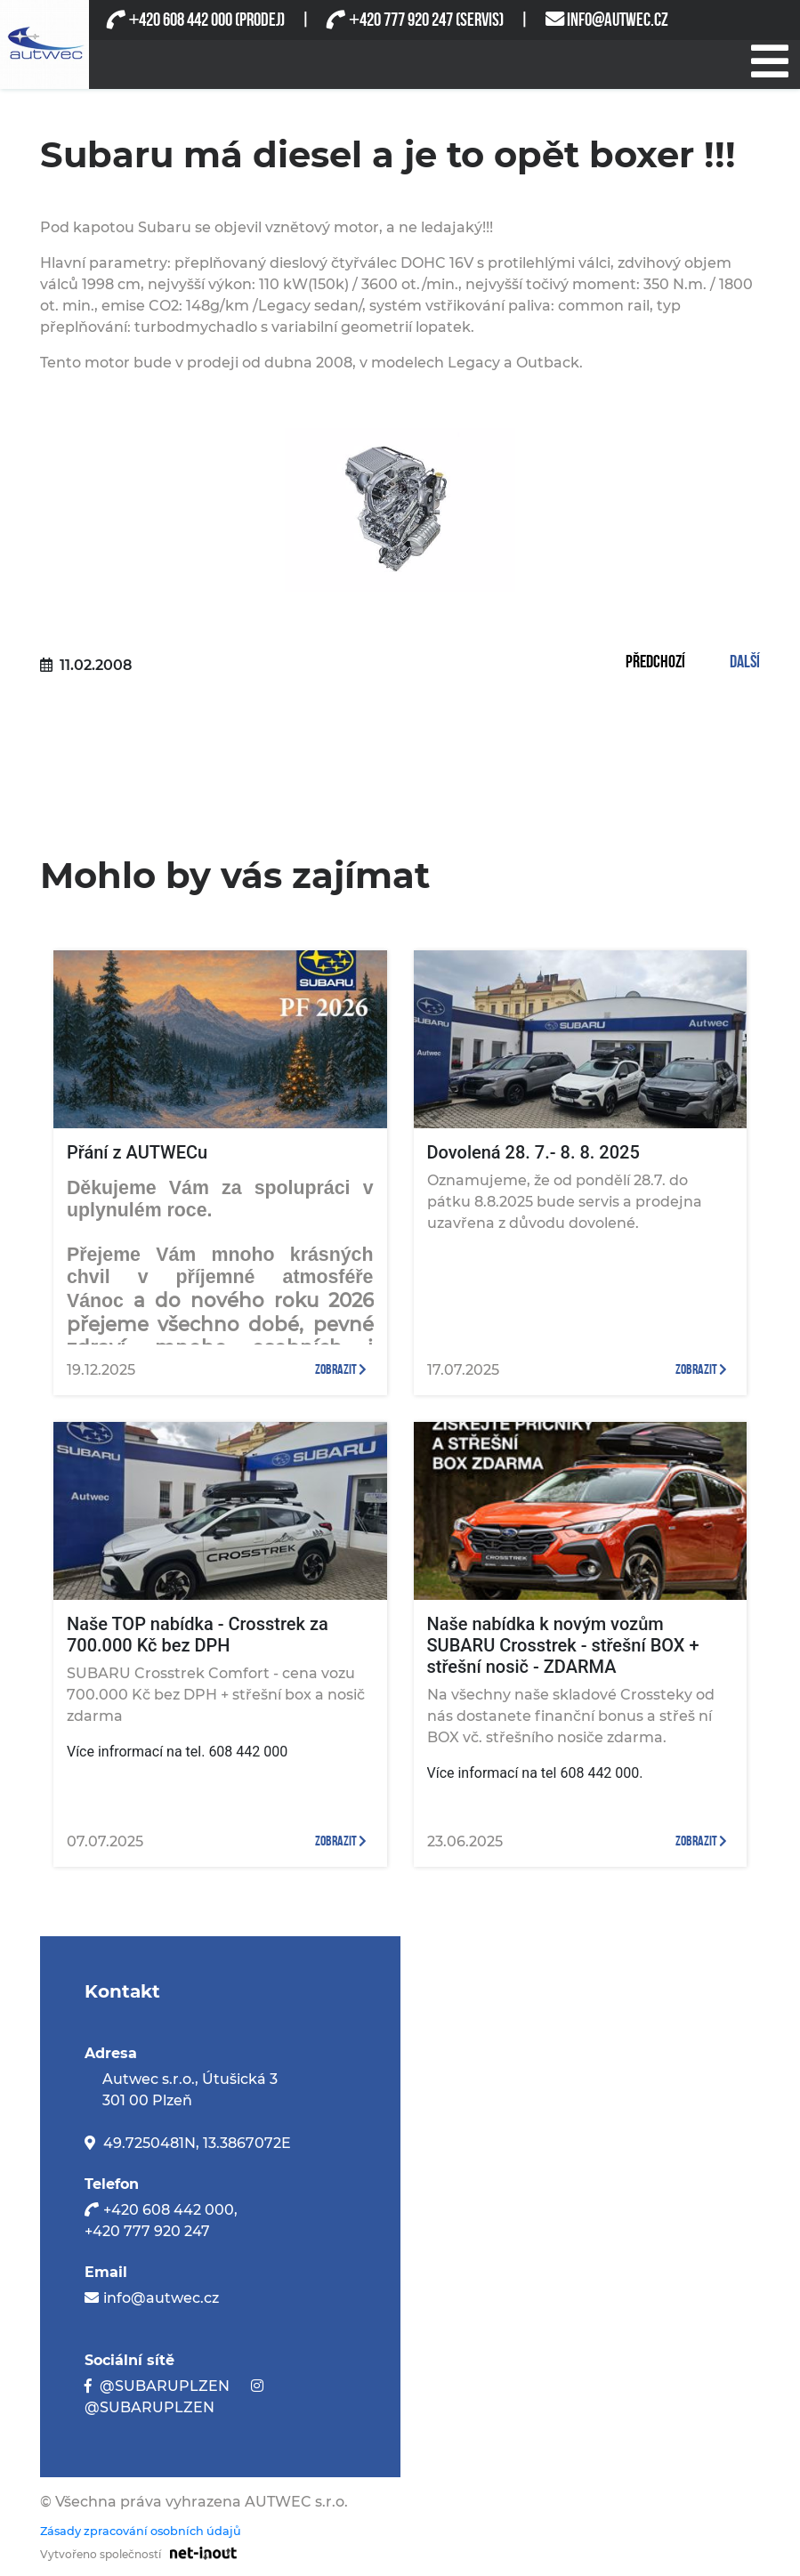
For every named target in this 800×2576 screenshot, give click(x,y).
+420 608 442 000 (168, 2209)
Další (745, 663)
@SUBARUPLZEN (165, 2386)
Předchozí (655, 663)
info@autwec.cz (161, 2297)
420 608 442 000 (180, 20)
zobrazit (341, 1369)
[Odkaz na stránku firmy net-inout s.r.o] (199, 2551)
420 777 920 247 (400, 20)
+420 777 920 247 (147, 2231)
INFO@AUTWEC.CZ (617, 20)
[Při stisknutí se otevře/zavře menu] (769, 59)
